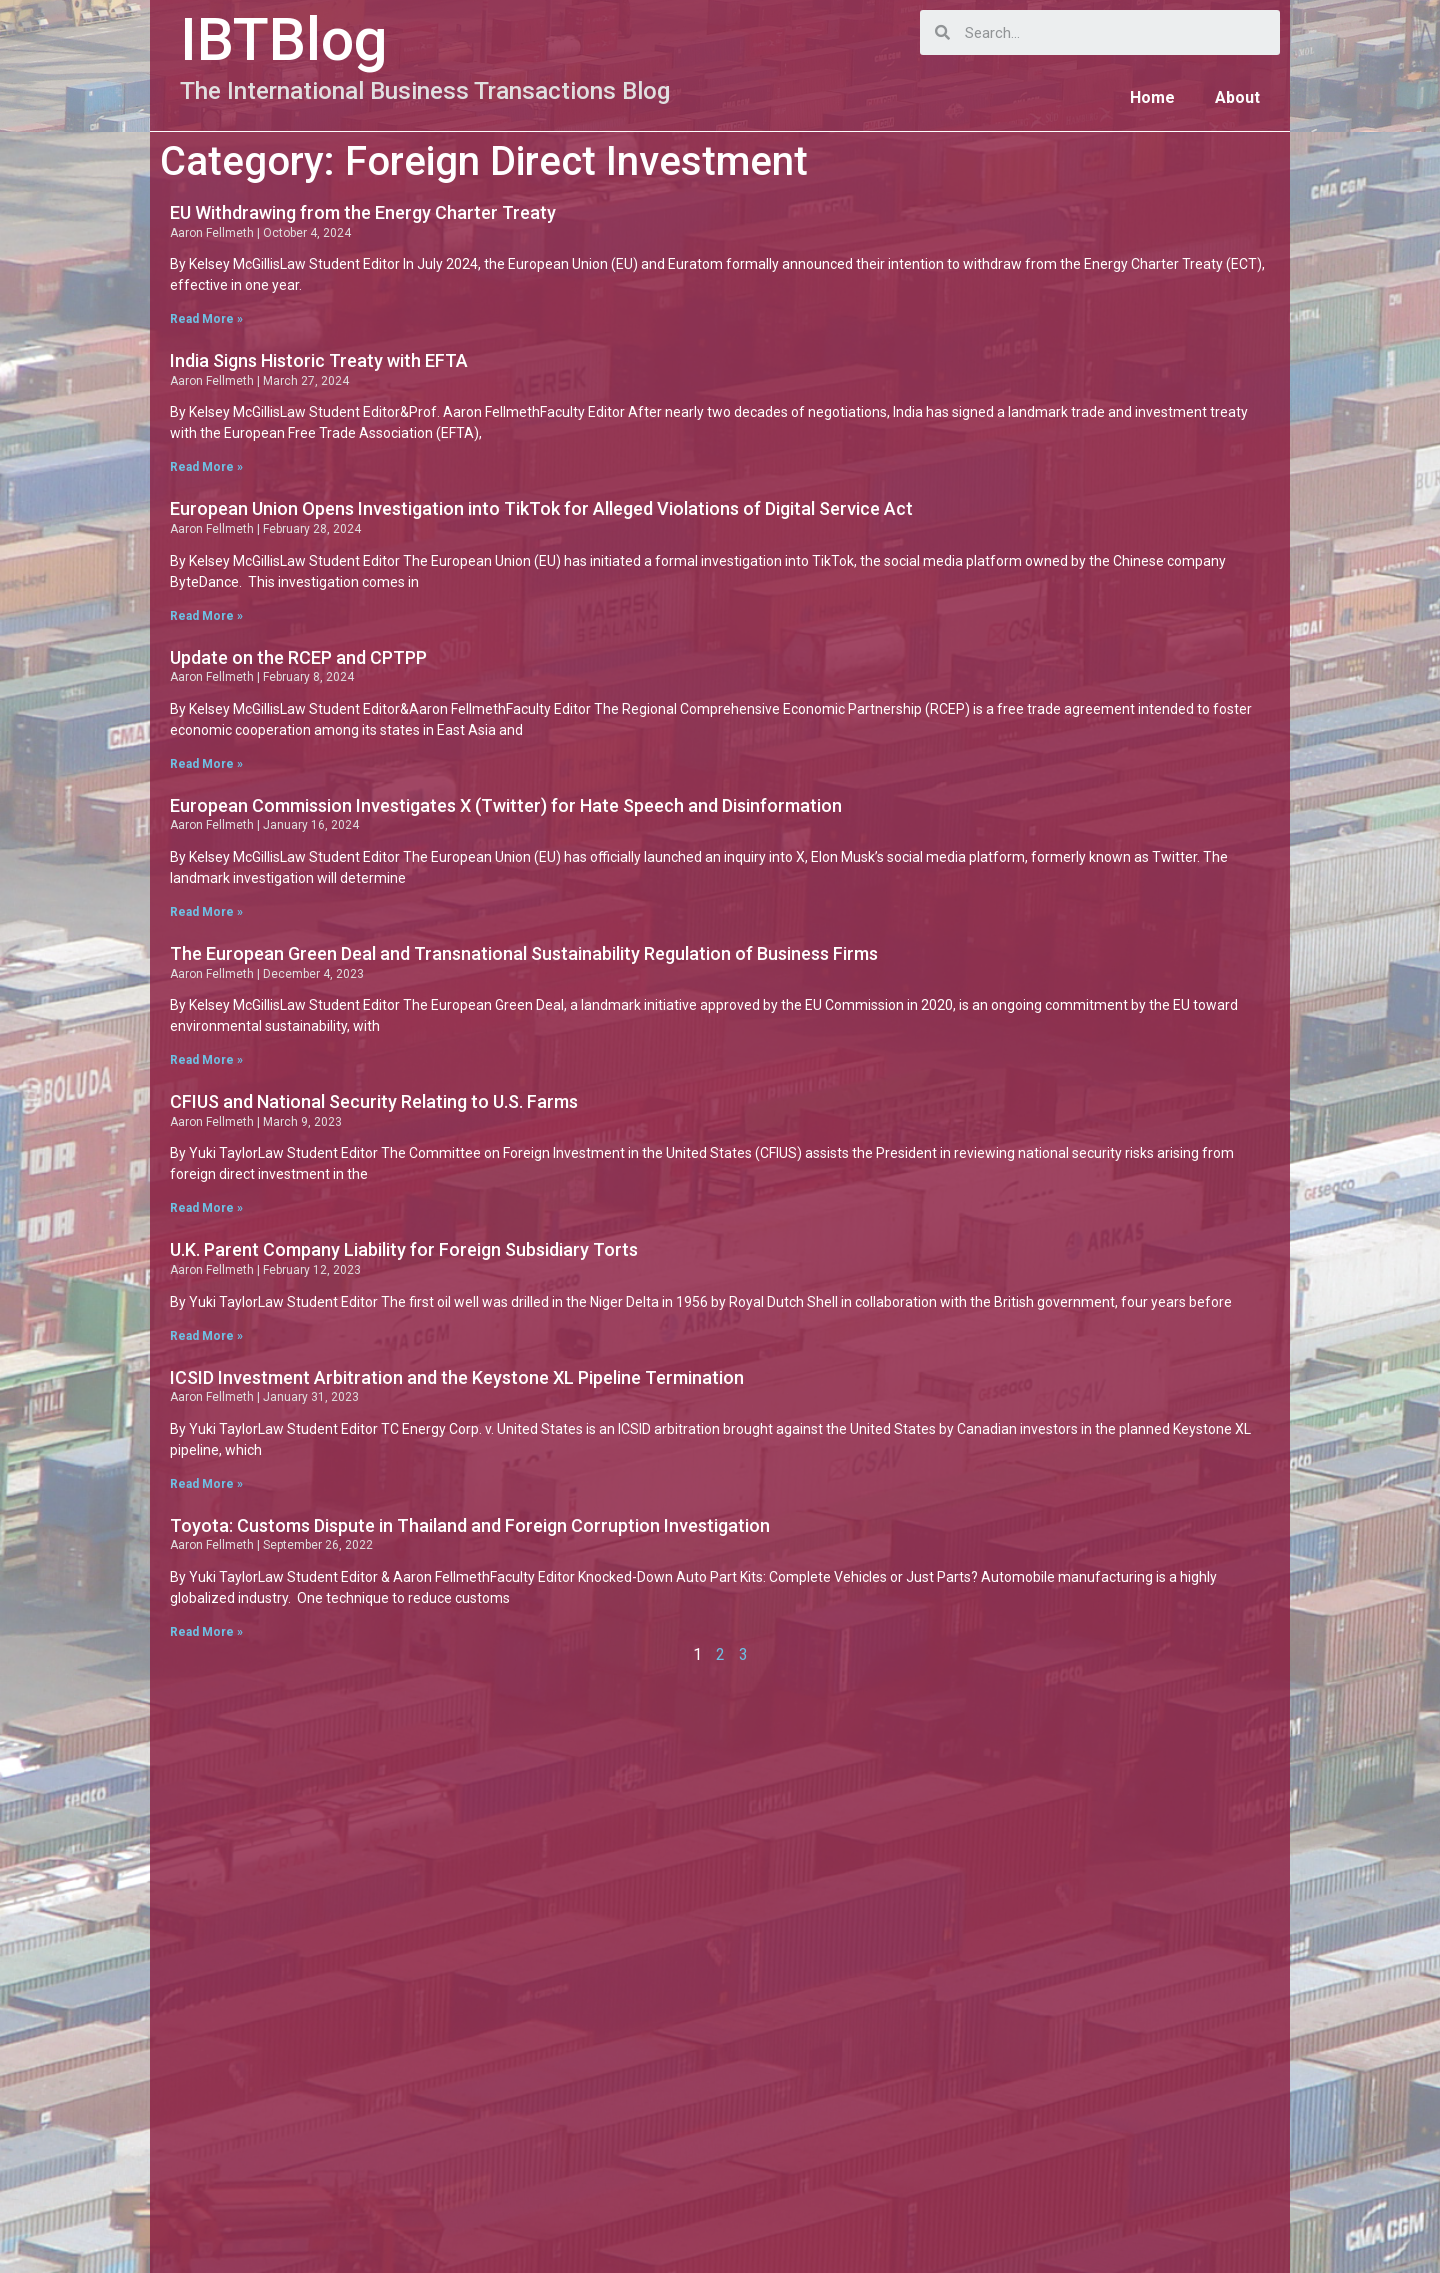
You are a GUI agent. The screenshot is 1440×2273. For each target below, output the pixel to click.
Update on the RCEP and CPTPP (298, 657)
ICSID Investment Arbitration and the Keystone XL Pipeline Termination (457, 1377)
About (1237, 97)
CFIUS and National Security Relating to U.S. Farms (374, 1101)
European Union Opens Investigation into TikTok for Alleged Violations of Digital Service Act (541, 508)
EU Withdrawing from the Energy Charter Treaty (363, 212)
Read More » (206, 319)
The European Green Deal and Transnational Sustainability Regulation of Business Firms (524, 953)
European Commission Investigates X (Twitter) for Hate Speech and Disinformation (506, 805)
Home (1152, 97)
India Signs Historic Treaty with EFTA (319, 360)
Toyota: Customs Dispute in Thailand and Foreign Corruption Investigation (470, 1525)
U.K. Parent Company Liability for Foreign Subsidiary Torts (404, 1249)
